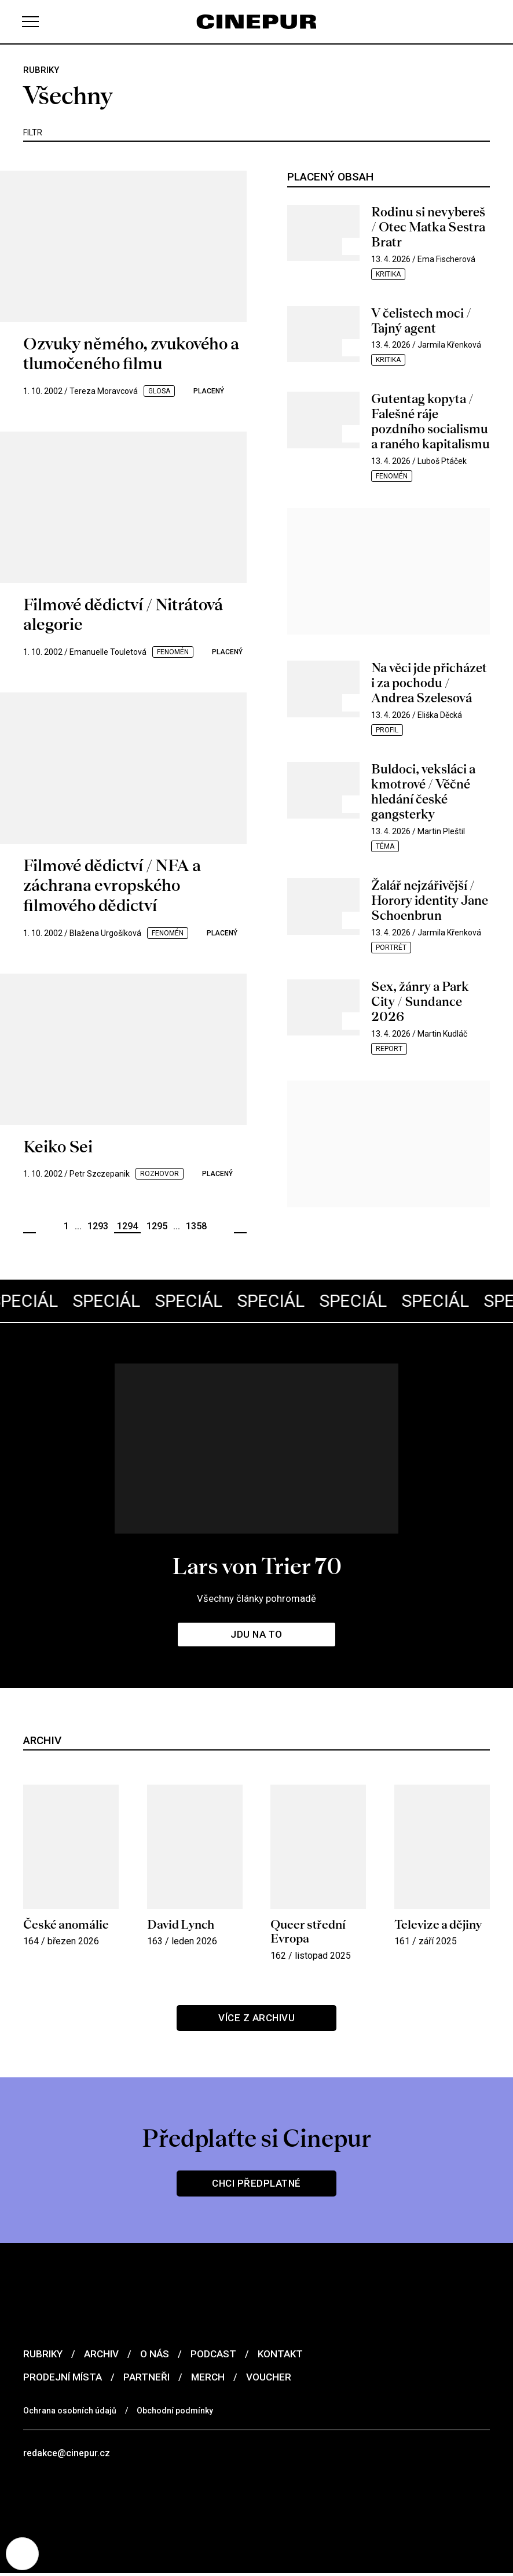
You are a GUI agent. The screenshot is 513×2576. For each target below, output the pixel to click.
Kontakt (280, 2354)
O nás (154, 2354)
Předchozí (29, 1226)
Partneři (146, 2377)
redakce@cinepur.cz (68, 2454)
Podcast (213, 2354)
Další (240, 1226)
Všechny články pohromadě (256, 1598)
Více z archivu (256, 2018)
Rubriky (43, 2354)
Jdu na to (256, 1634)
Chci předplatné (256, 2184)
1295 (156, 1226)
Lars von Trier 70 (257, 1565)
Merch (208, 2377)
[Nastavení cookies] (23, 2553)
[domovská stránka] (256, 21)
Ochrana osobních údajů (69, 2411)
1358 (196, 1226)
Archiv (101, 2354)
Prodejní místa (62, 2377)
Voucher (268, 2377)
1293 (97, 1226)
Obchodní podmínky (175, 2411)
